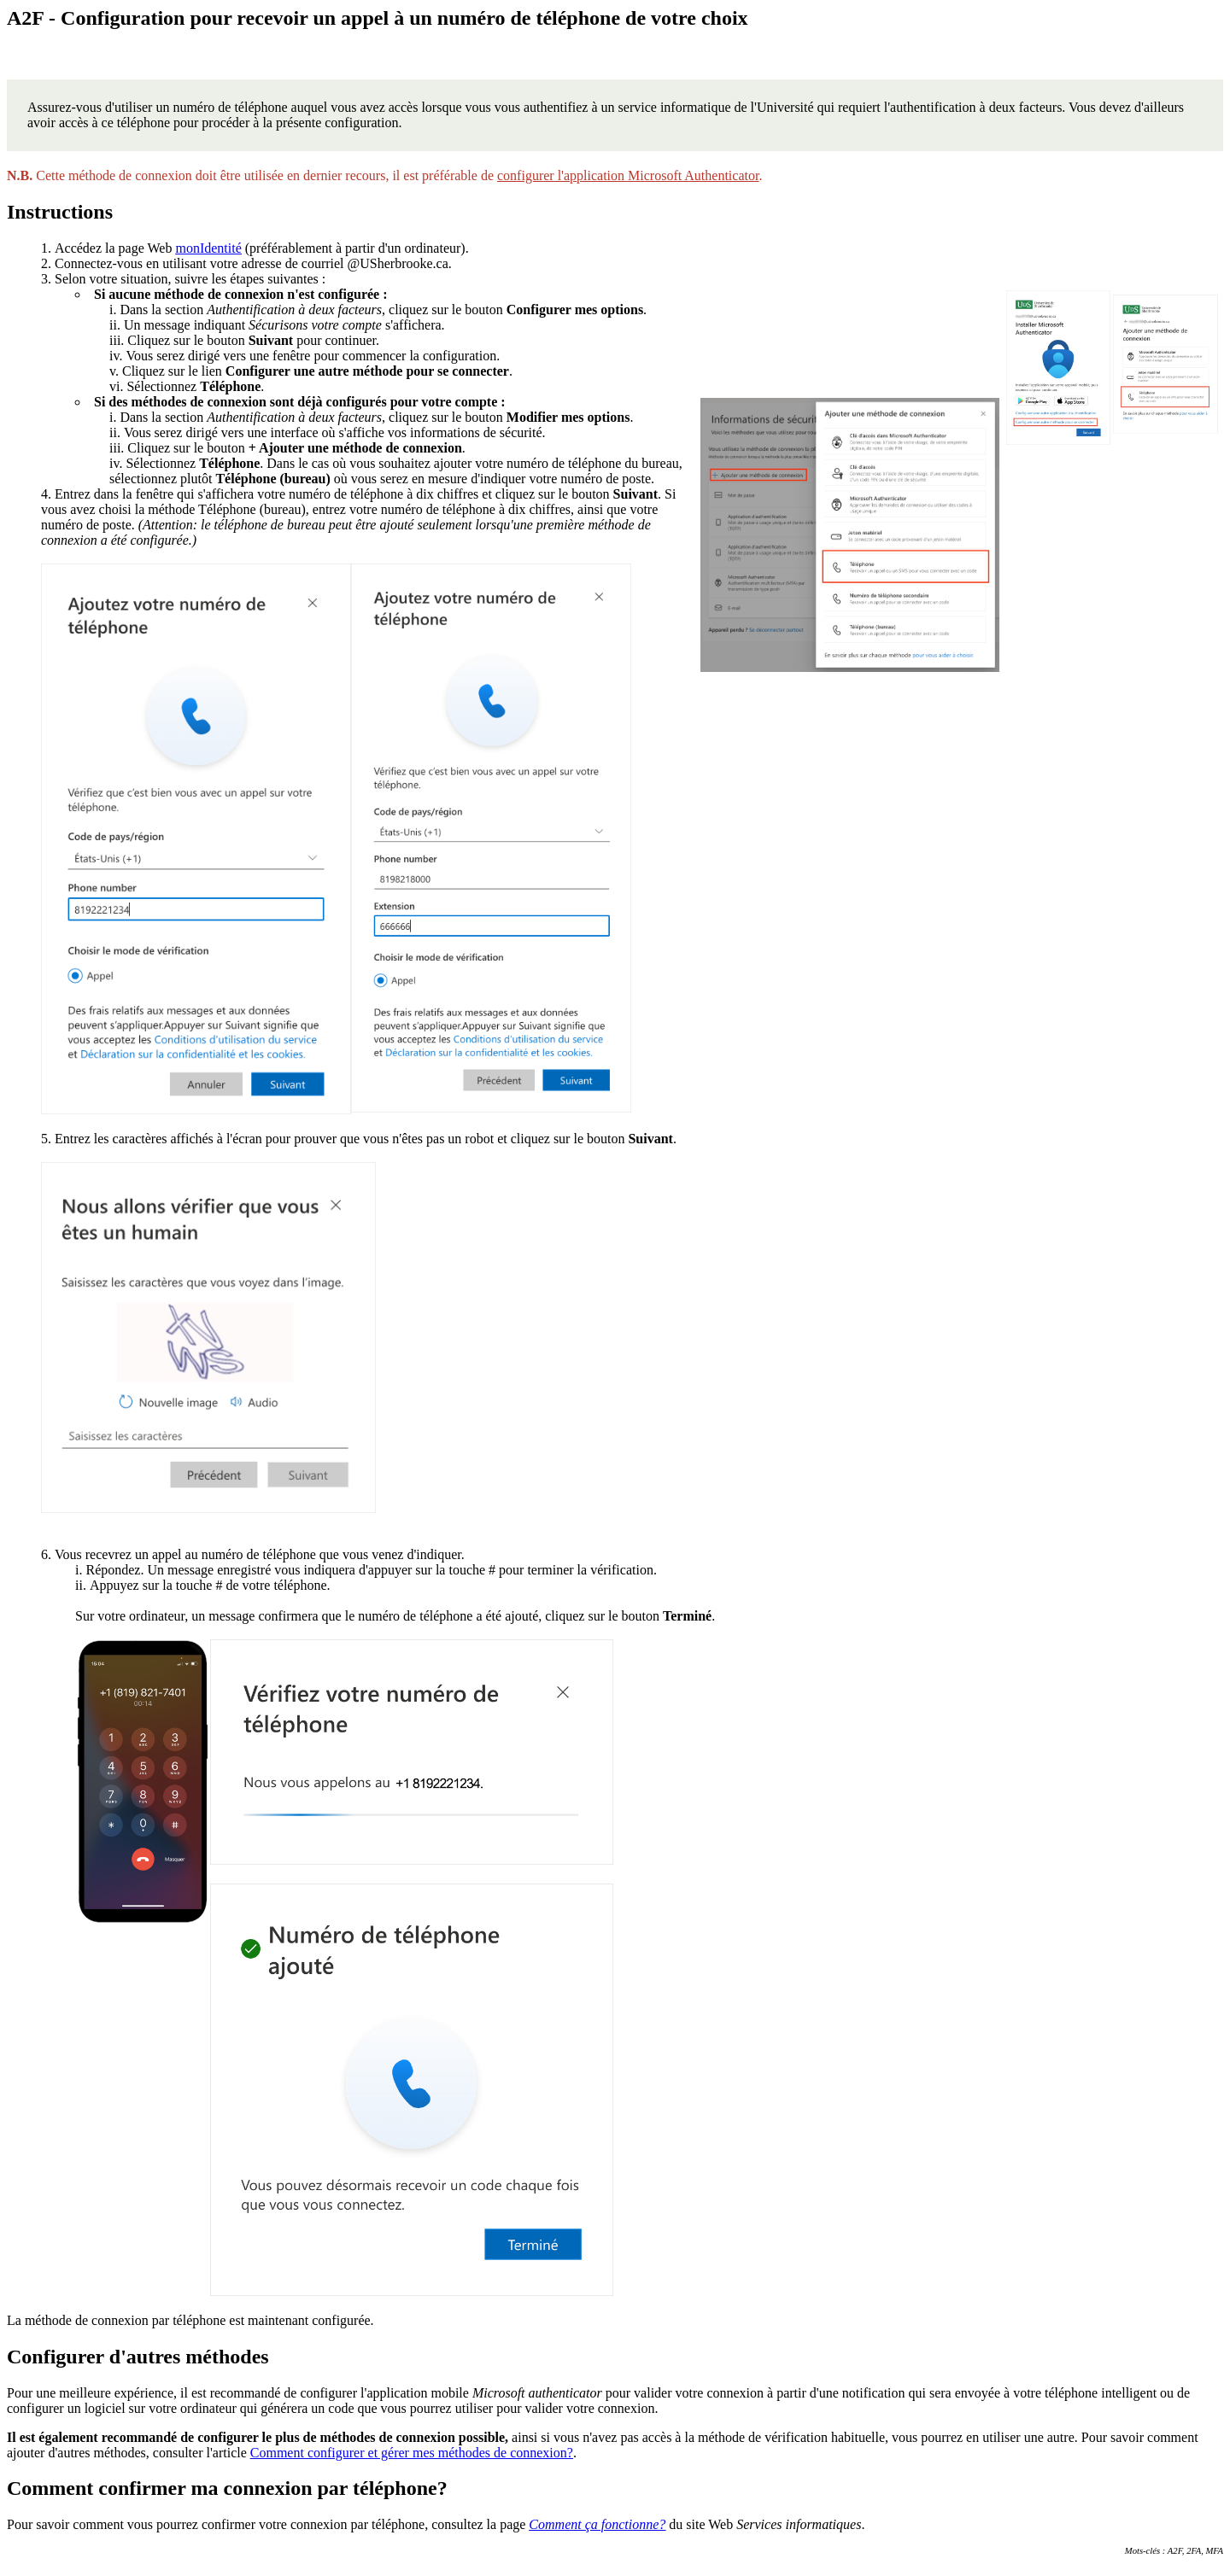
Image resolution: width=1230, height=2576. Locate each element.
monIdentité (208, 248)
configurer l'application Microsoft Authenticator (627, 175)
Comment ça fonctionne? (597, 2524)
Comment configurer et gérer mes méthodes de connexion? (411, 2452)
